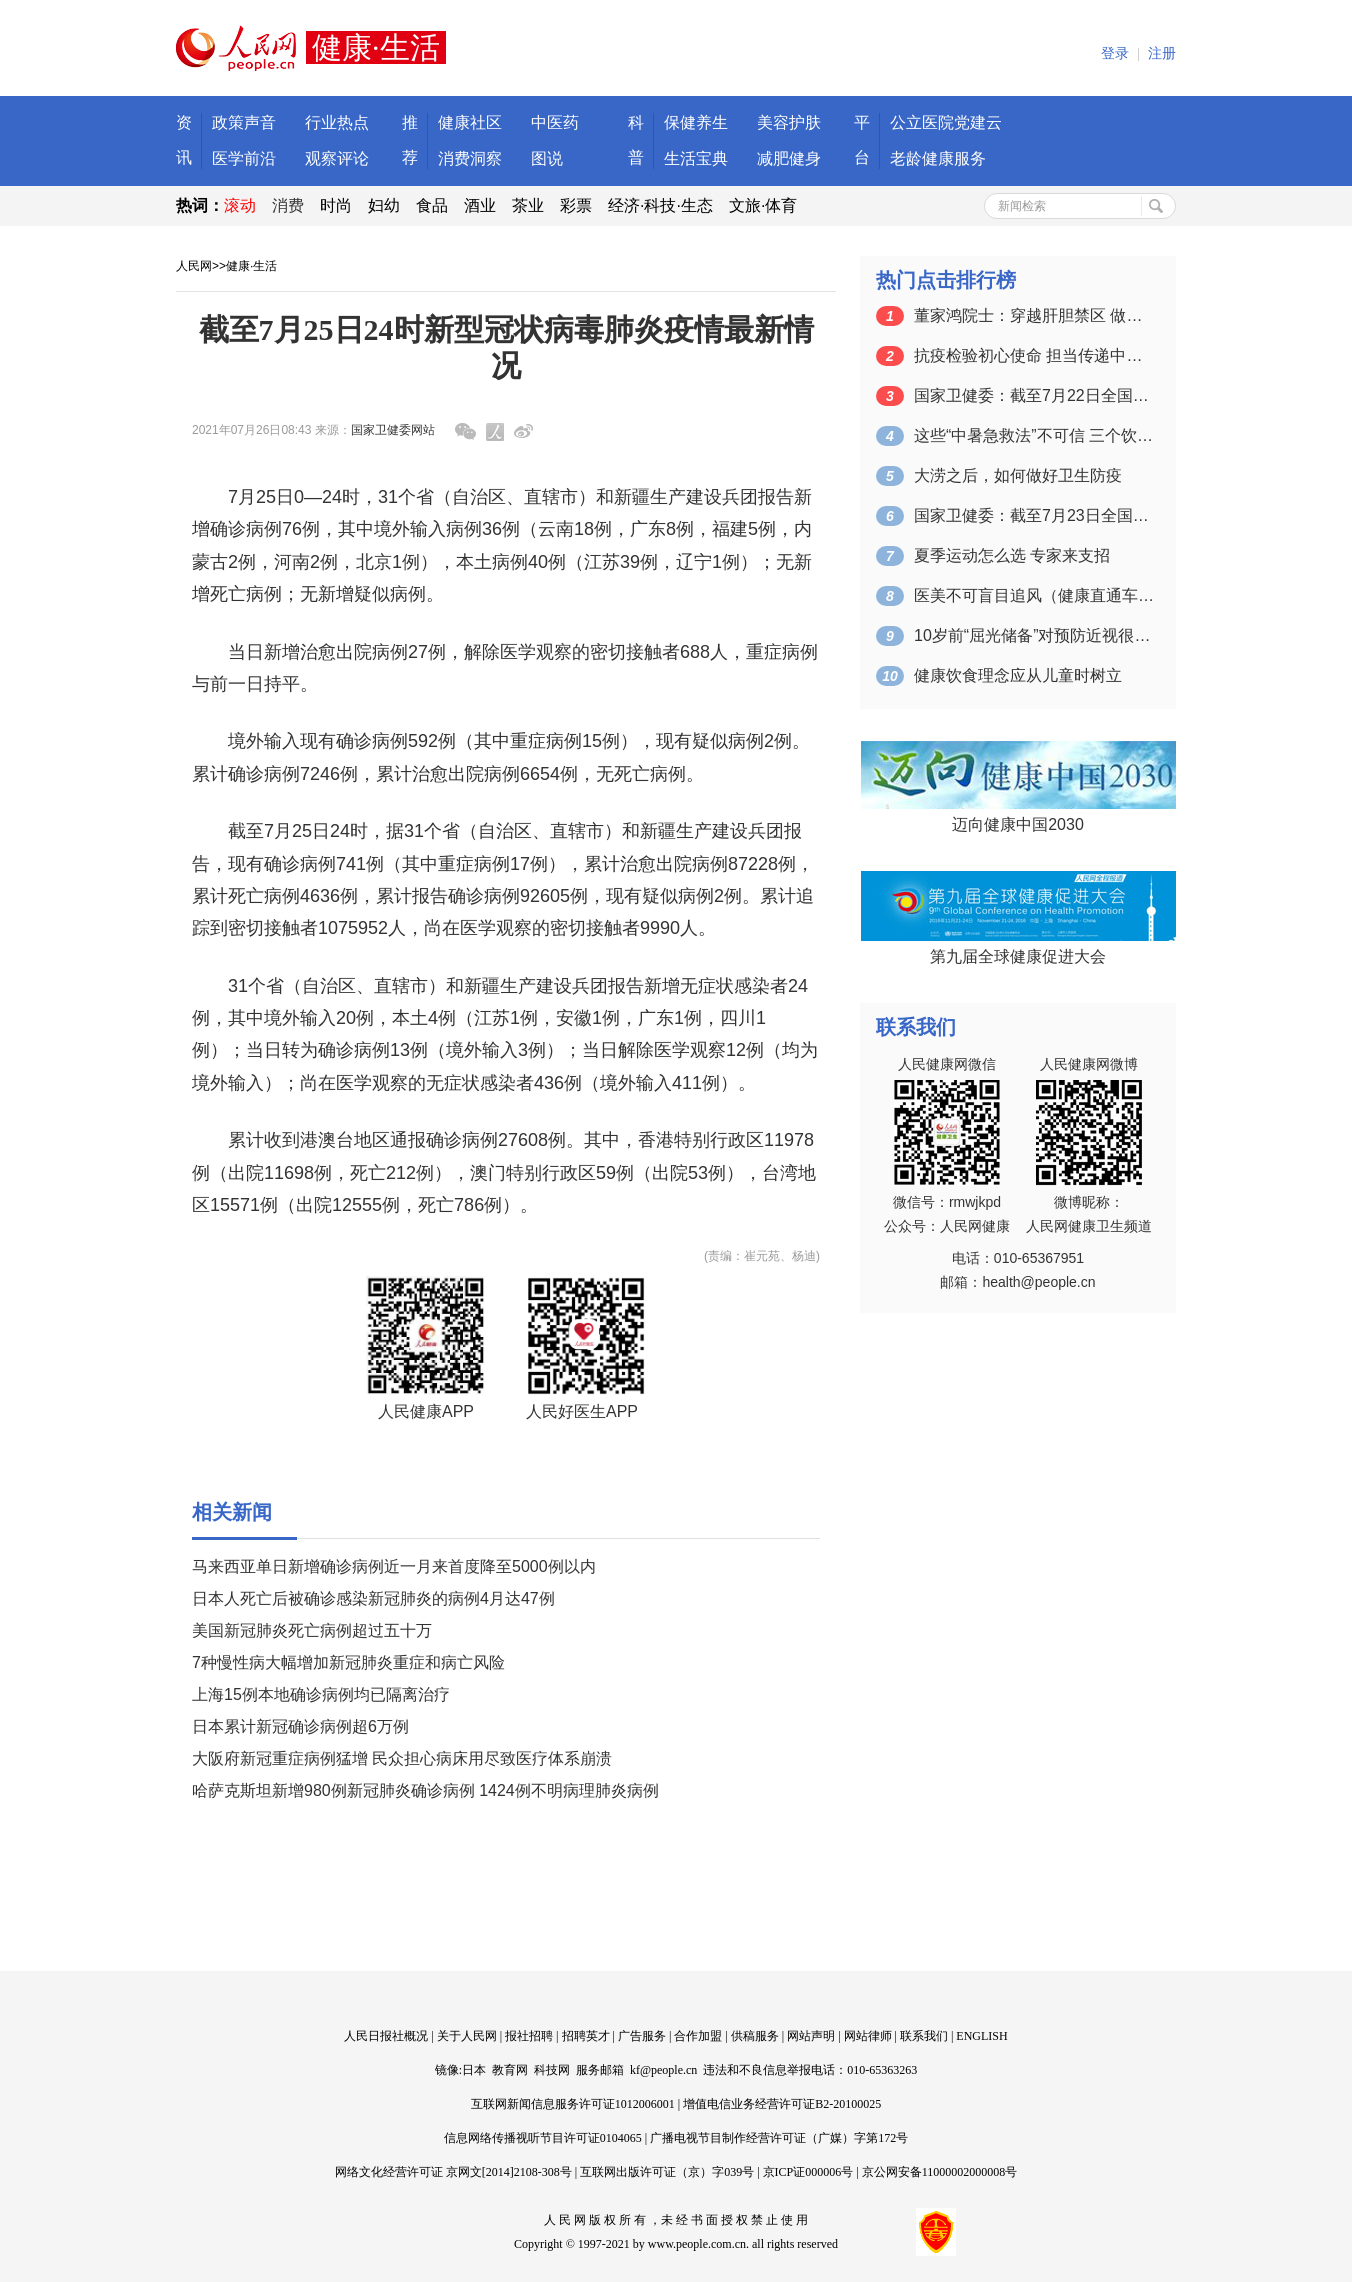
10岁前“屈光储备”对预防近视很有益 (1034, 635)
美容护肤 (789, 122)
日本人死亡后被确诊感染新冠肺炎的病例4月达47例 (373, 1598)
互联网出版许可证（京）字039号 (667, 2172)
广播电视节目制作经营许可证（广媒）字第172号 (779, 2138)
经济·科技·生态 (660, 205)
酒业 (480, 205)
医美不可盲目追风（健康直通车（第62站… (1034, 595)
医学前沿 (244, 158)
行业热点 (337, 122)
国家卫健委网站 (393, 430)
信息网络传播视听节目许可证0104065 (543, 2138)
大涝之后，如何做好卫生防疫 (1018, 475)
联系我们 (924, 2036)
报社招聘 (529, 2036)
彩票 (576, 205)
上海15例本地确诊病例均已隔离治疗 (321, 1694)
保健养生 (696, 122)
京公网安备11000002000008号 (940, 2172)
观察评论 (337, 158)
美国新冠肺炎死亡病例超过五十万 (312, 1630)
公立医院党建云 (946, 122)
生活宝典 (696, 158)
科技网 (552, 2070)
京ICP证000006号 (808, 2172)
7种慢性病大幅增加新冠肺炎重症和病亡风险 (348, 1662)
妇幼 (384, 205)
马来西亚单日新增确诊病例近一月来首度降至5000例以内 (394, 1566)
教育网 (510, 2070)
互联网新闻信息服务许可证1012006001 (573, 2104)
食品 (432, 205)
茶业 (528, 205)
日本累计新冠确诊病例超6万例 (300, 1726)
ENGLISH (981, 2036)
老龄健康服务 (938, 158)
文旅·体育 (763, 205)
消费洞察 (470, 158)
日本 (474, 2070)
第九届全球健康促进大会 (1018, 956)
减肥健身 (789, 158)
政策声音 (244, 122)
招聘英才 (586, 2036)
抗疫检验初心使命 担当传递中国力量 (1034, 355)
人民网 (194, 266)
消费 (288, 205)
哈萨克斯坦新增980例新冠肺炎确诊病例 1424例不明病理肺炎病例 (425, 1790)
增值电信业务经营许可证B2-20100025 (782, 2104)
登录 (1115, 53)
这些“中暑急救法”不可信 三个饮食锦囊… (1034, 435)
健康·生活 (251, 266)
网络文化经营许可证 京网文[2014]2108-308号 (453, 2172)
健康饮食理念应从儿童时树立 (1018, 675)
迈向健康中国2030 (1018, 824)
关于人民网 (467, 2036)
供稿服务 (755, 2036)
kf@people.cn (663, 2070)
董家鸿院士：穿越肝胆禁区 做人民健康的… (1034, 315)
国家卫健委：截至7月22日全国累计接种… (1034, 395)
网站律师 (868, 2036)
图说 (547, 158)
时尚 (336, 205)
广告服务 (642, 2036)
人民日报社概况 (386, 2036)
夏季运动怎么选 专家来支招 (1012, 555)
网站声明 (811, 2036)
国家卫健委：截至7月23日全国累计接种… (1034, 515)
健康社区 (470, 122)
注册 (1162, 53)
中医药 (555, 122)
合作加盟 (698, 2036)
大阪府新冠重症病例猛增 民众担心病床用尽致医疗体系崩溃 (402, 1758)
